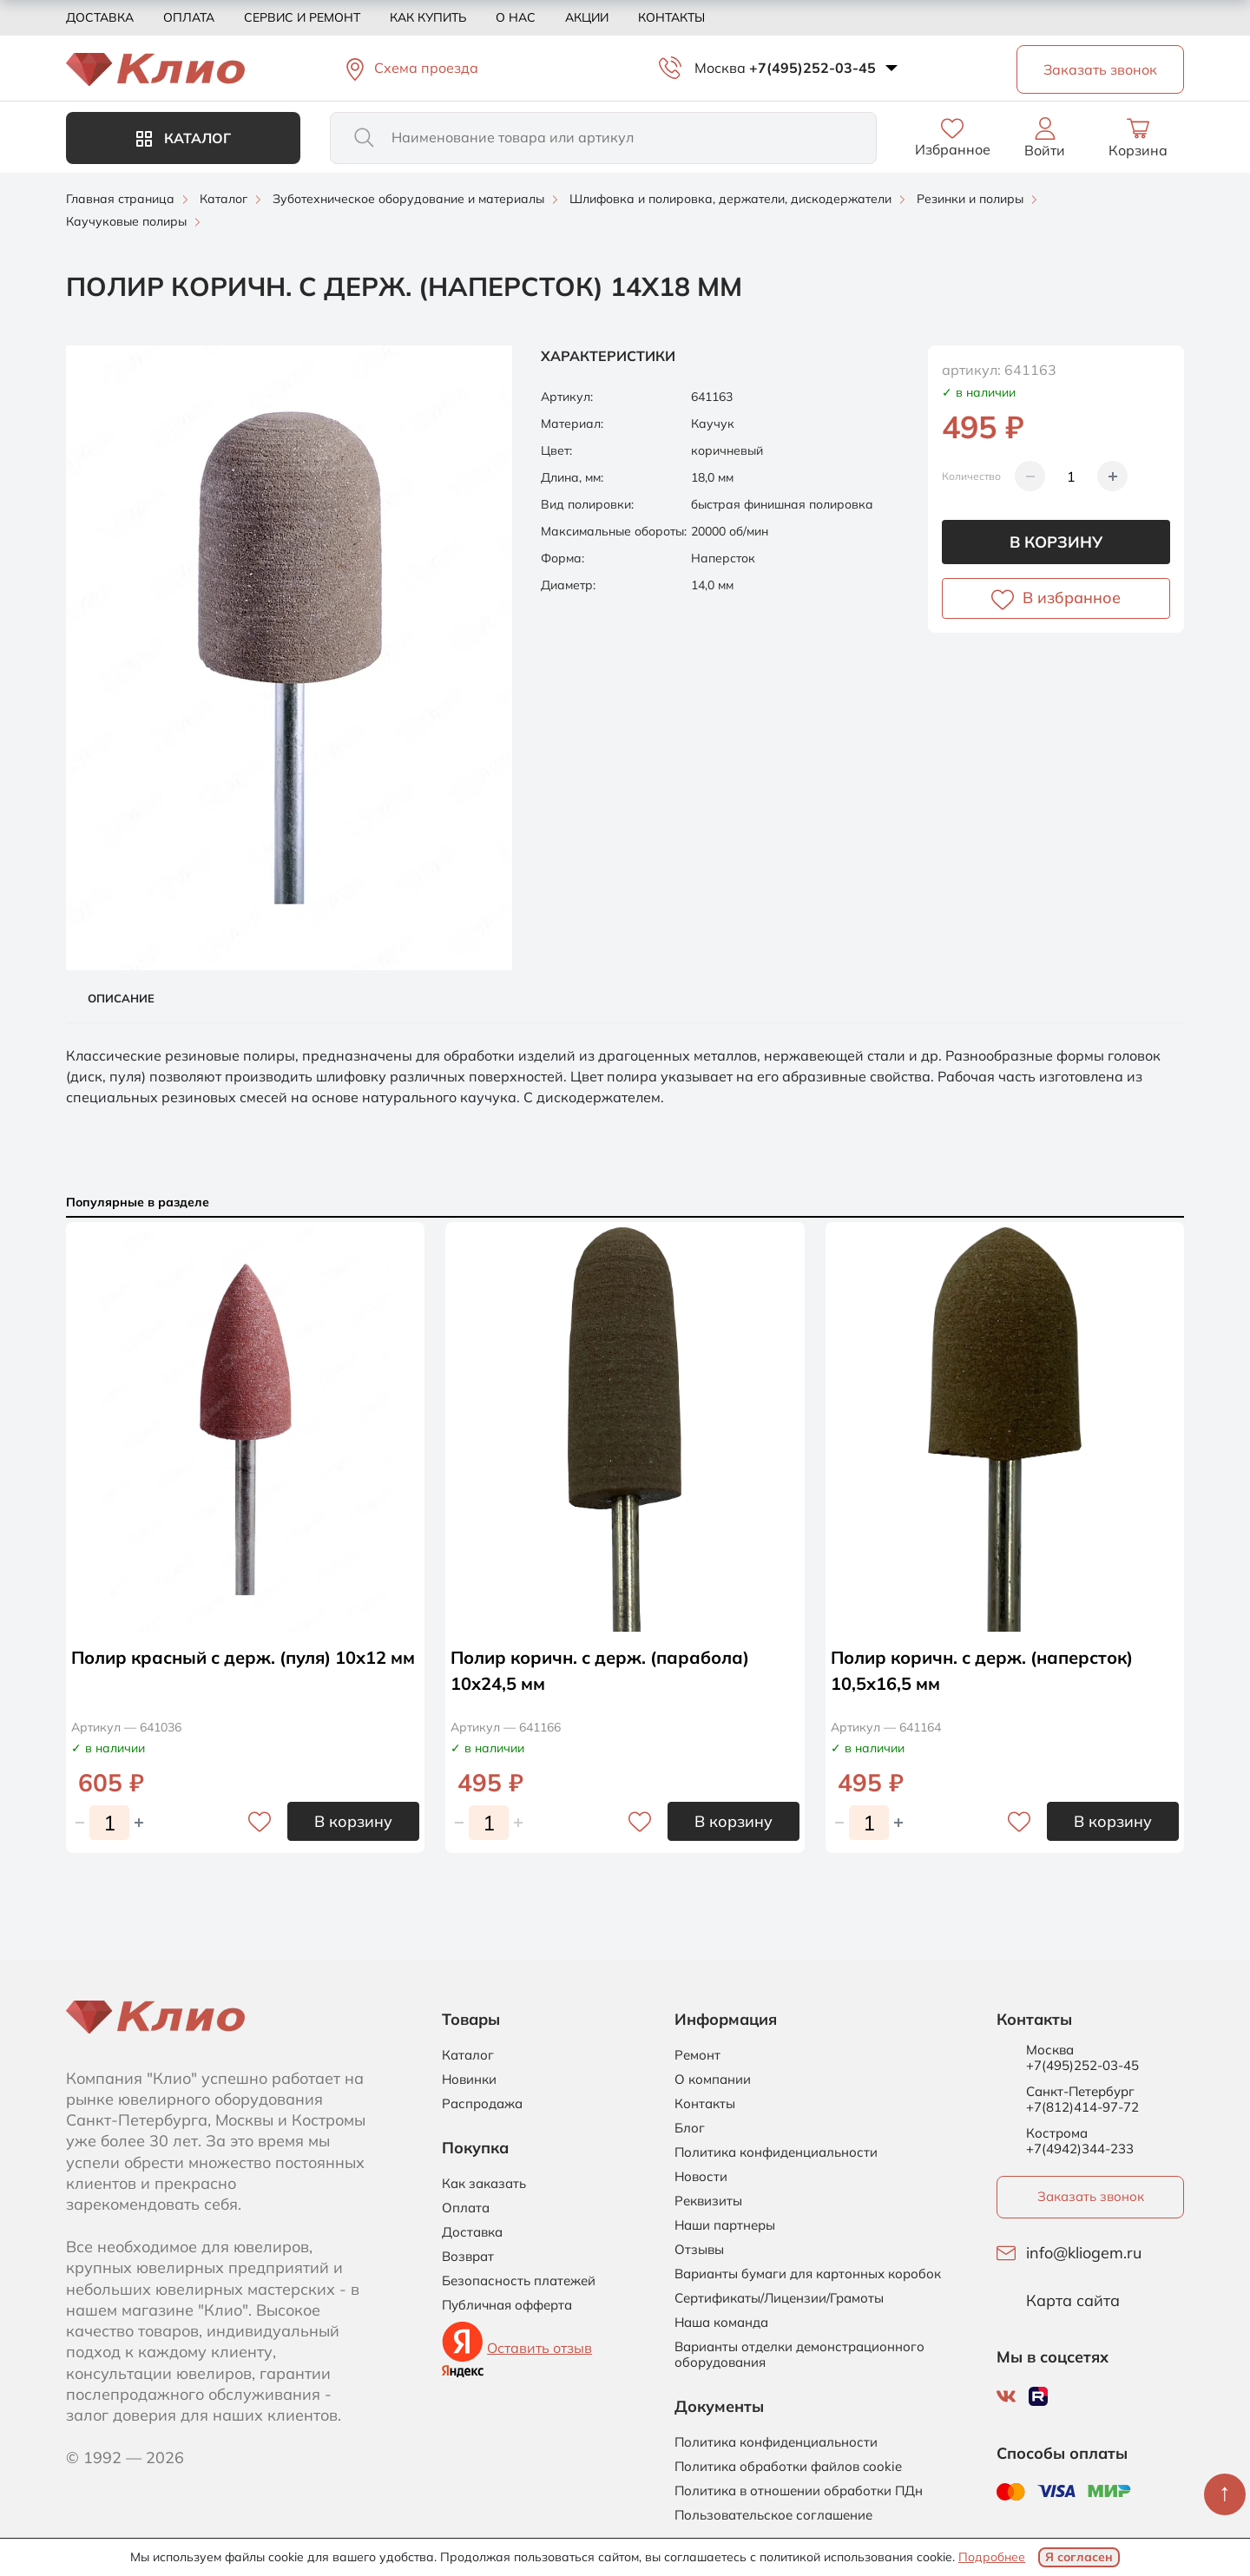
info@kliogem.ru (1083, 2253)
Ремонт (697, 2055)
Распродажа (482, 2104)
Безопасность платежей (518, 2281)
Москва (720, 67)
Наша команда (721, 2322)
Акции (587, 17)
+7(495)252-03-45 (812, 67)
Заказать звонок (1090, 2196)
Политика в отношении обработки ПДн (798, 2491)
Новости (700, 2177)
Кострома (1057, 2133)
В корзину (1056, 542)
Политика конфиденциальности (776, 2152)
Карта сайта (1073, 2301)
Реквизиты (708, 2201)
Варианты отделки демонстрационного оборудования (799, 2354)
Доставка (100, 17)
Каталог (183, 138)
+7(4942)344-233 (1080, 2148)
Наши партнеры (724, 2225)
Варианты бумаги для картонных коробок (807, 2274)
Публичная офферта (507, 2305)
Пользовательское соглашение (773, 2515)
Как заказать (484, 2184)
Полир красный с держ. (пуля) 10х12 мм (243, 1657)
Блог (689, 2128)
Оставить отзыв (539, 2347)
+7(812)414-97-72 (1082, 2107)
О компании (712, 2079)
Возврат (468, 2256)
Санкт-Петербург (1080, 2092)
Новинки (469, 2079)
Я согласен (1079, 2557)
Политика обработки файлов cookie (788, 2466)
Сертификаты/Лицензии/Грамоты (779, 2298)
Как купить (428, 17)
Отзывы (699, 2249)
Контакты (671, 17)
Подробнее (991, 2557)
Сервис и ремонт (302, 17)
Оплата (188, 17)
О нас (516, 17)
